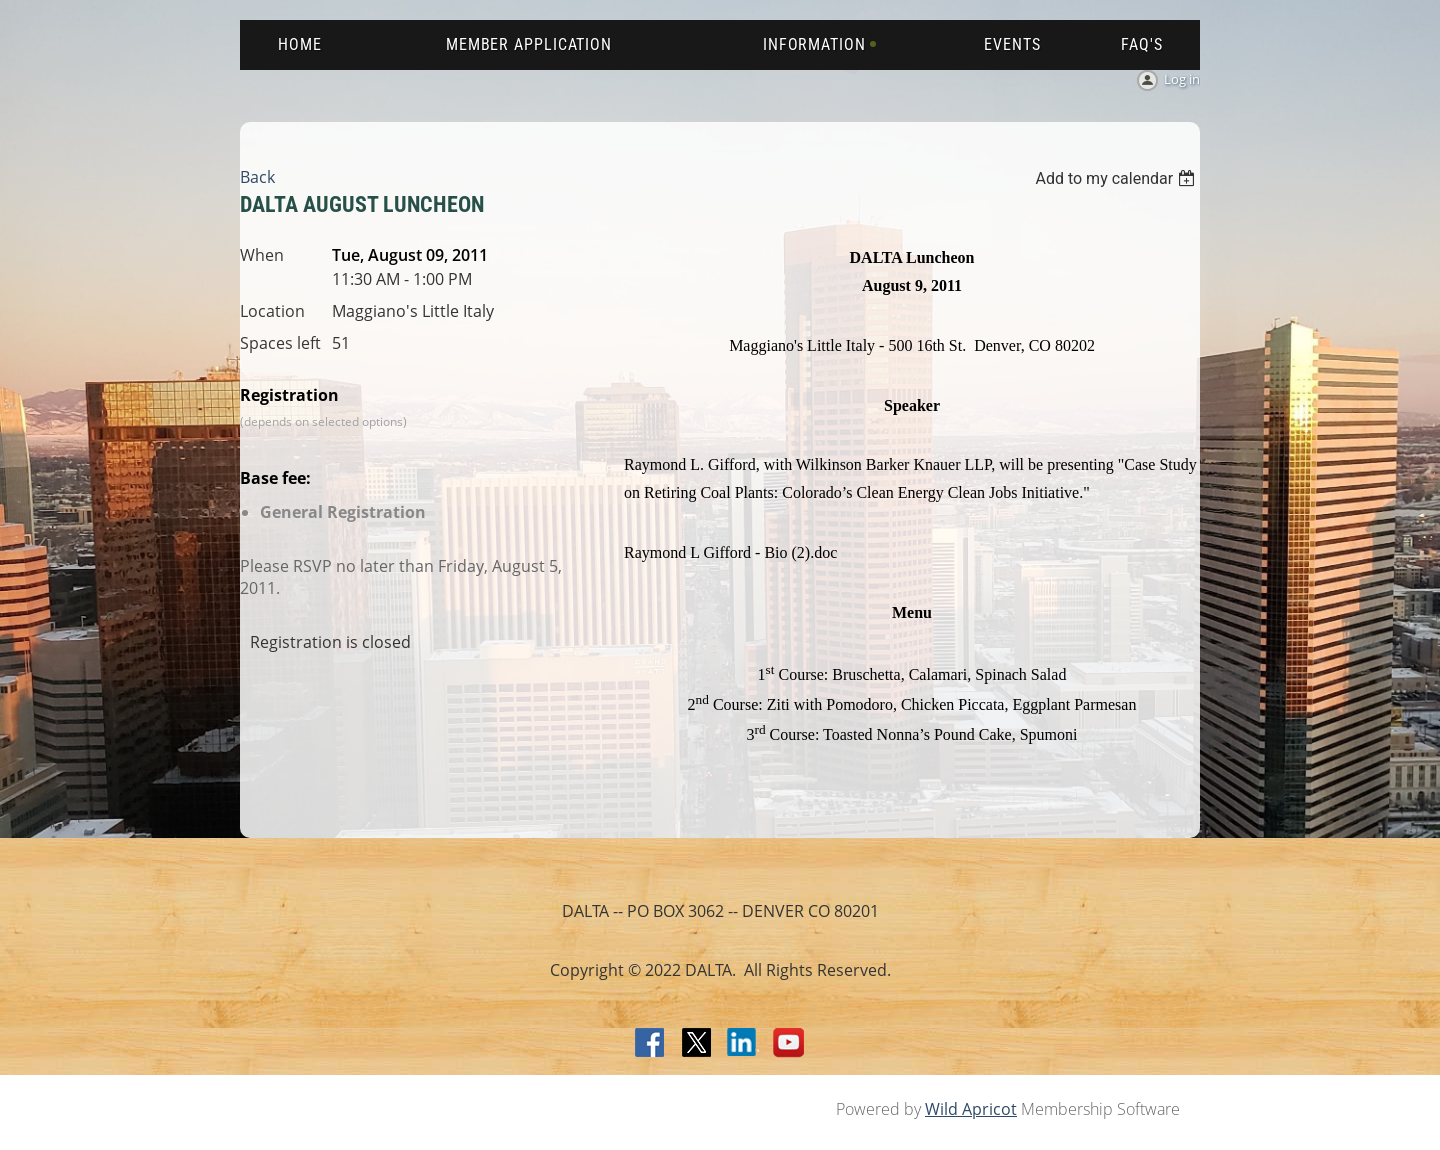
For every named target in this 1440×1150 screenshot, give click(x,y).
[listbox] (1117, 178)
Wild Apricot (971, 1109)
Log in (1182, 79)
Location (272, 311)
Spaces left (280, 343)
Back (257, 177)
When (262, 255)
